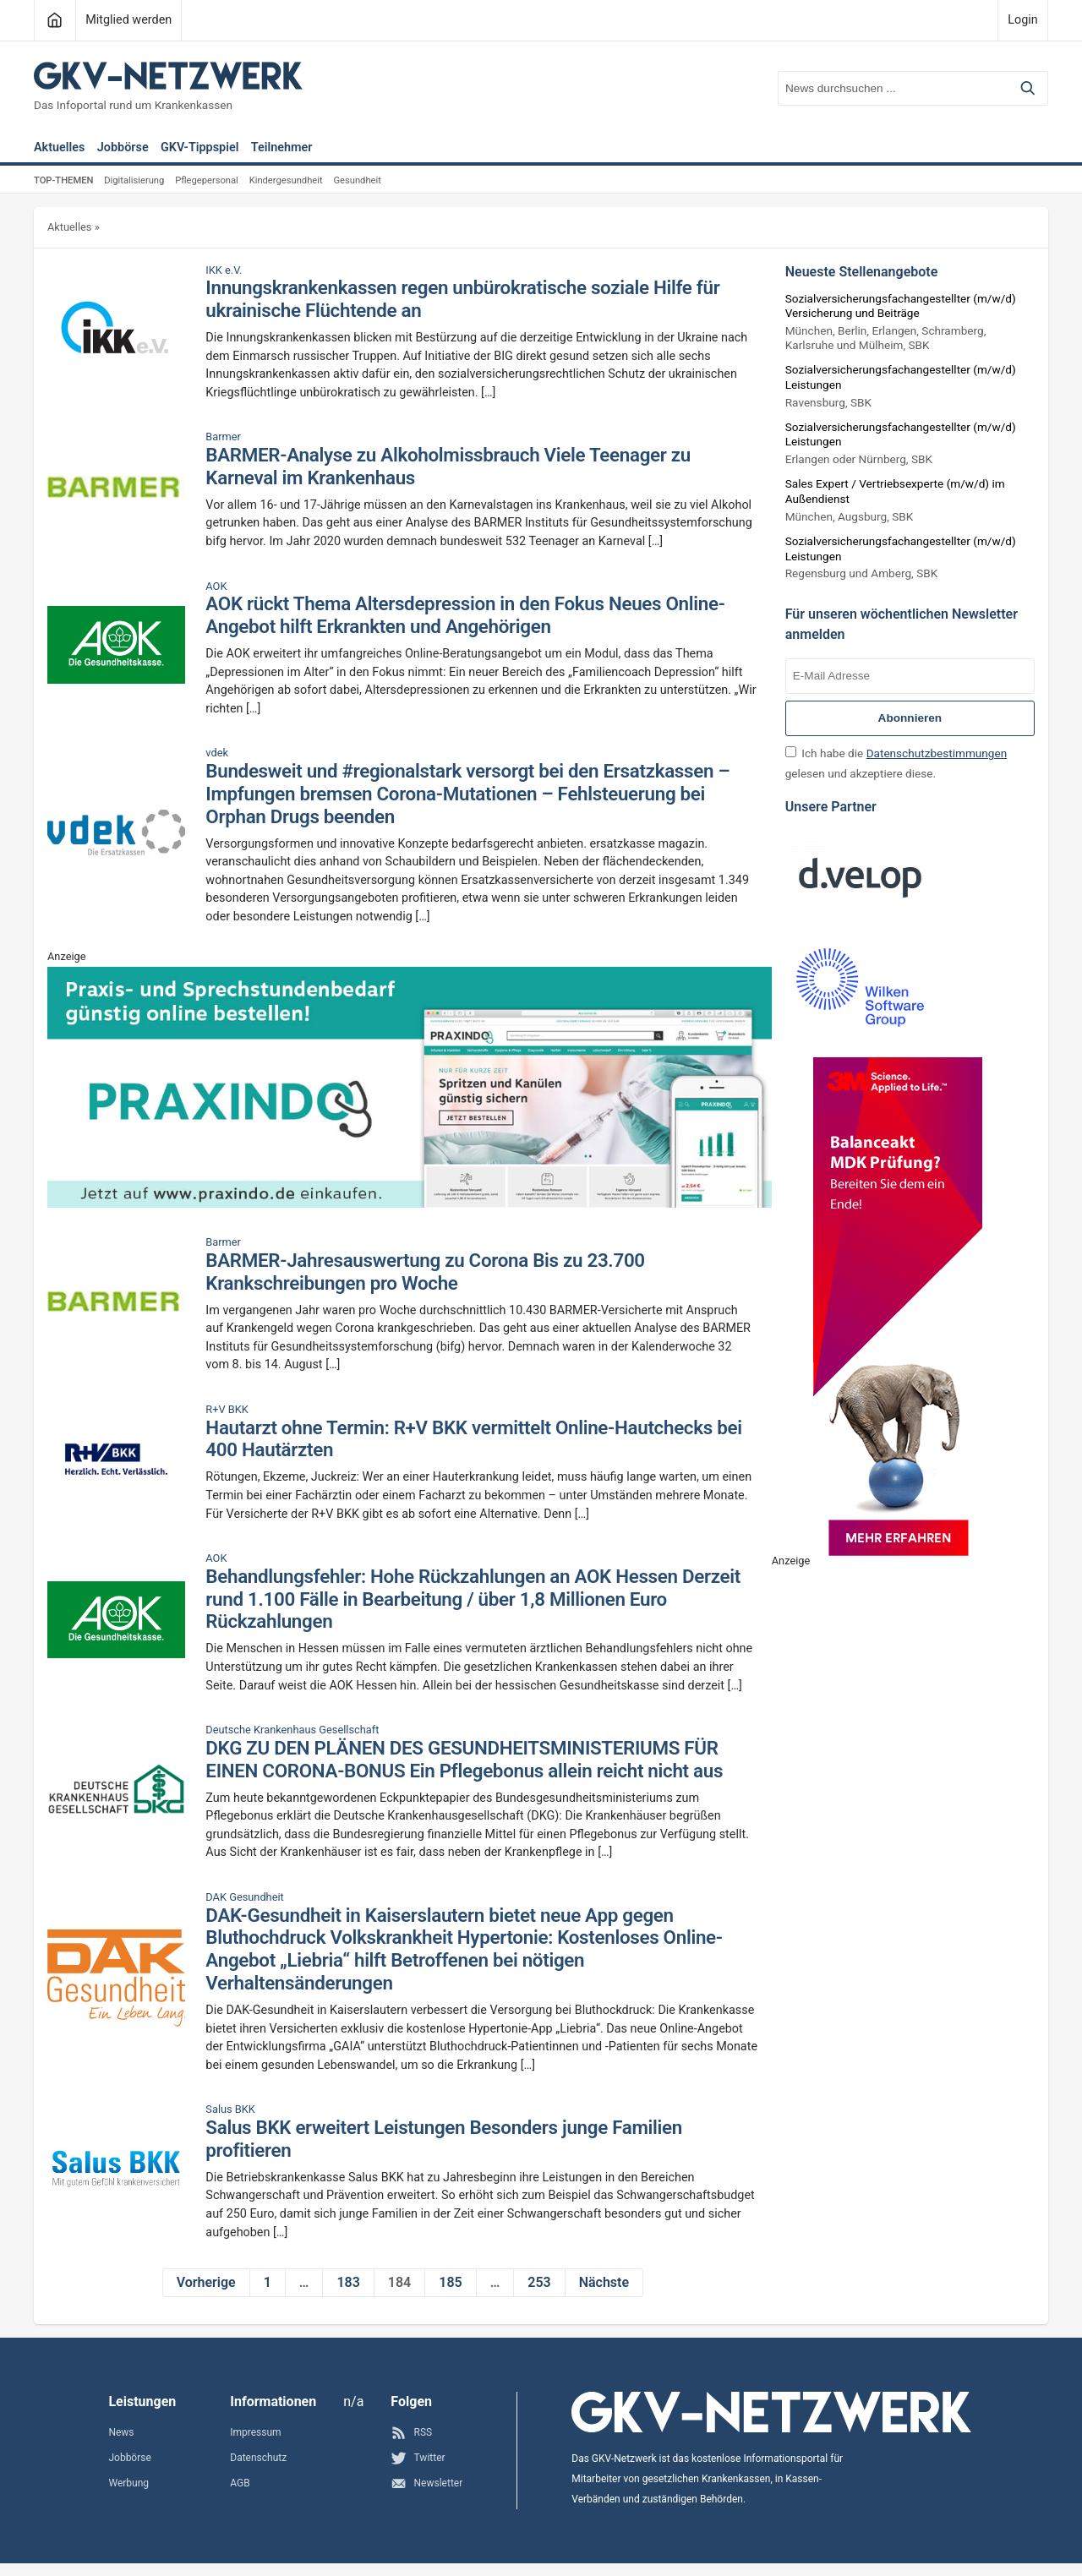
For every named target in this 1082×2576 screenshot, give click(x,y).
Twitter (418, 2458)
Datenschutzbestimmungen (937, 753)
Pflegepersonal (206, 180)
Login (1023, 20)
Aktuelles (59, 148)
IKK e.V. (223, 270)
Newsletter (426, 2483)
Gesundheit (356, 180)
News (121, 2432)
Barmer (223, 437)
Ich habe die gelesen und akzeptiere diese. (896, 763)
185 (450, 2282)
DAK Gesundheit (244, 1897)
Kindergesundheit (286, 180)
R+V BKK (227, 1410)
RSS (411, 2433)
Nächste (604, 2282)
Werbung (128, 2483)
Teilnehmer (282, 148)
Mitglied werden (128, 20)
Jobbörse (123, 148)
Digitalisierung (134, 180)
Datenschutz (258, 2458)
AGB (239, 2483)
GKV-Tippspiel (199, 148)
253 (538, 2282)
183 (347, 2282)
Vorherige (206, 2282)
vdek (216, 753)
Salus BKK (230, 2109)
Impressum (255, 2432)
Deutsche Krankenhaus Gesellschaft (292, 1730)
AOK (216, 586)
